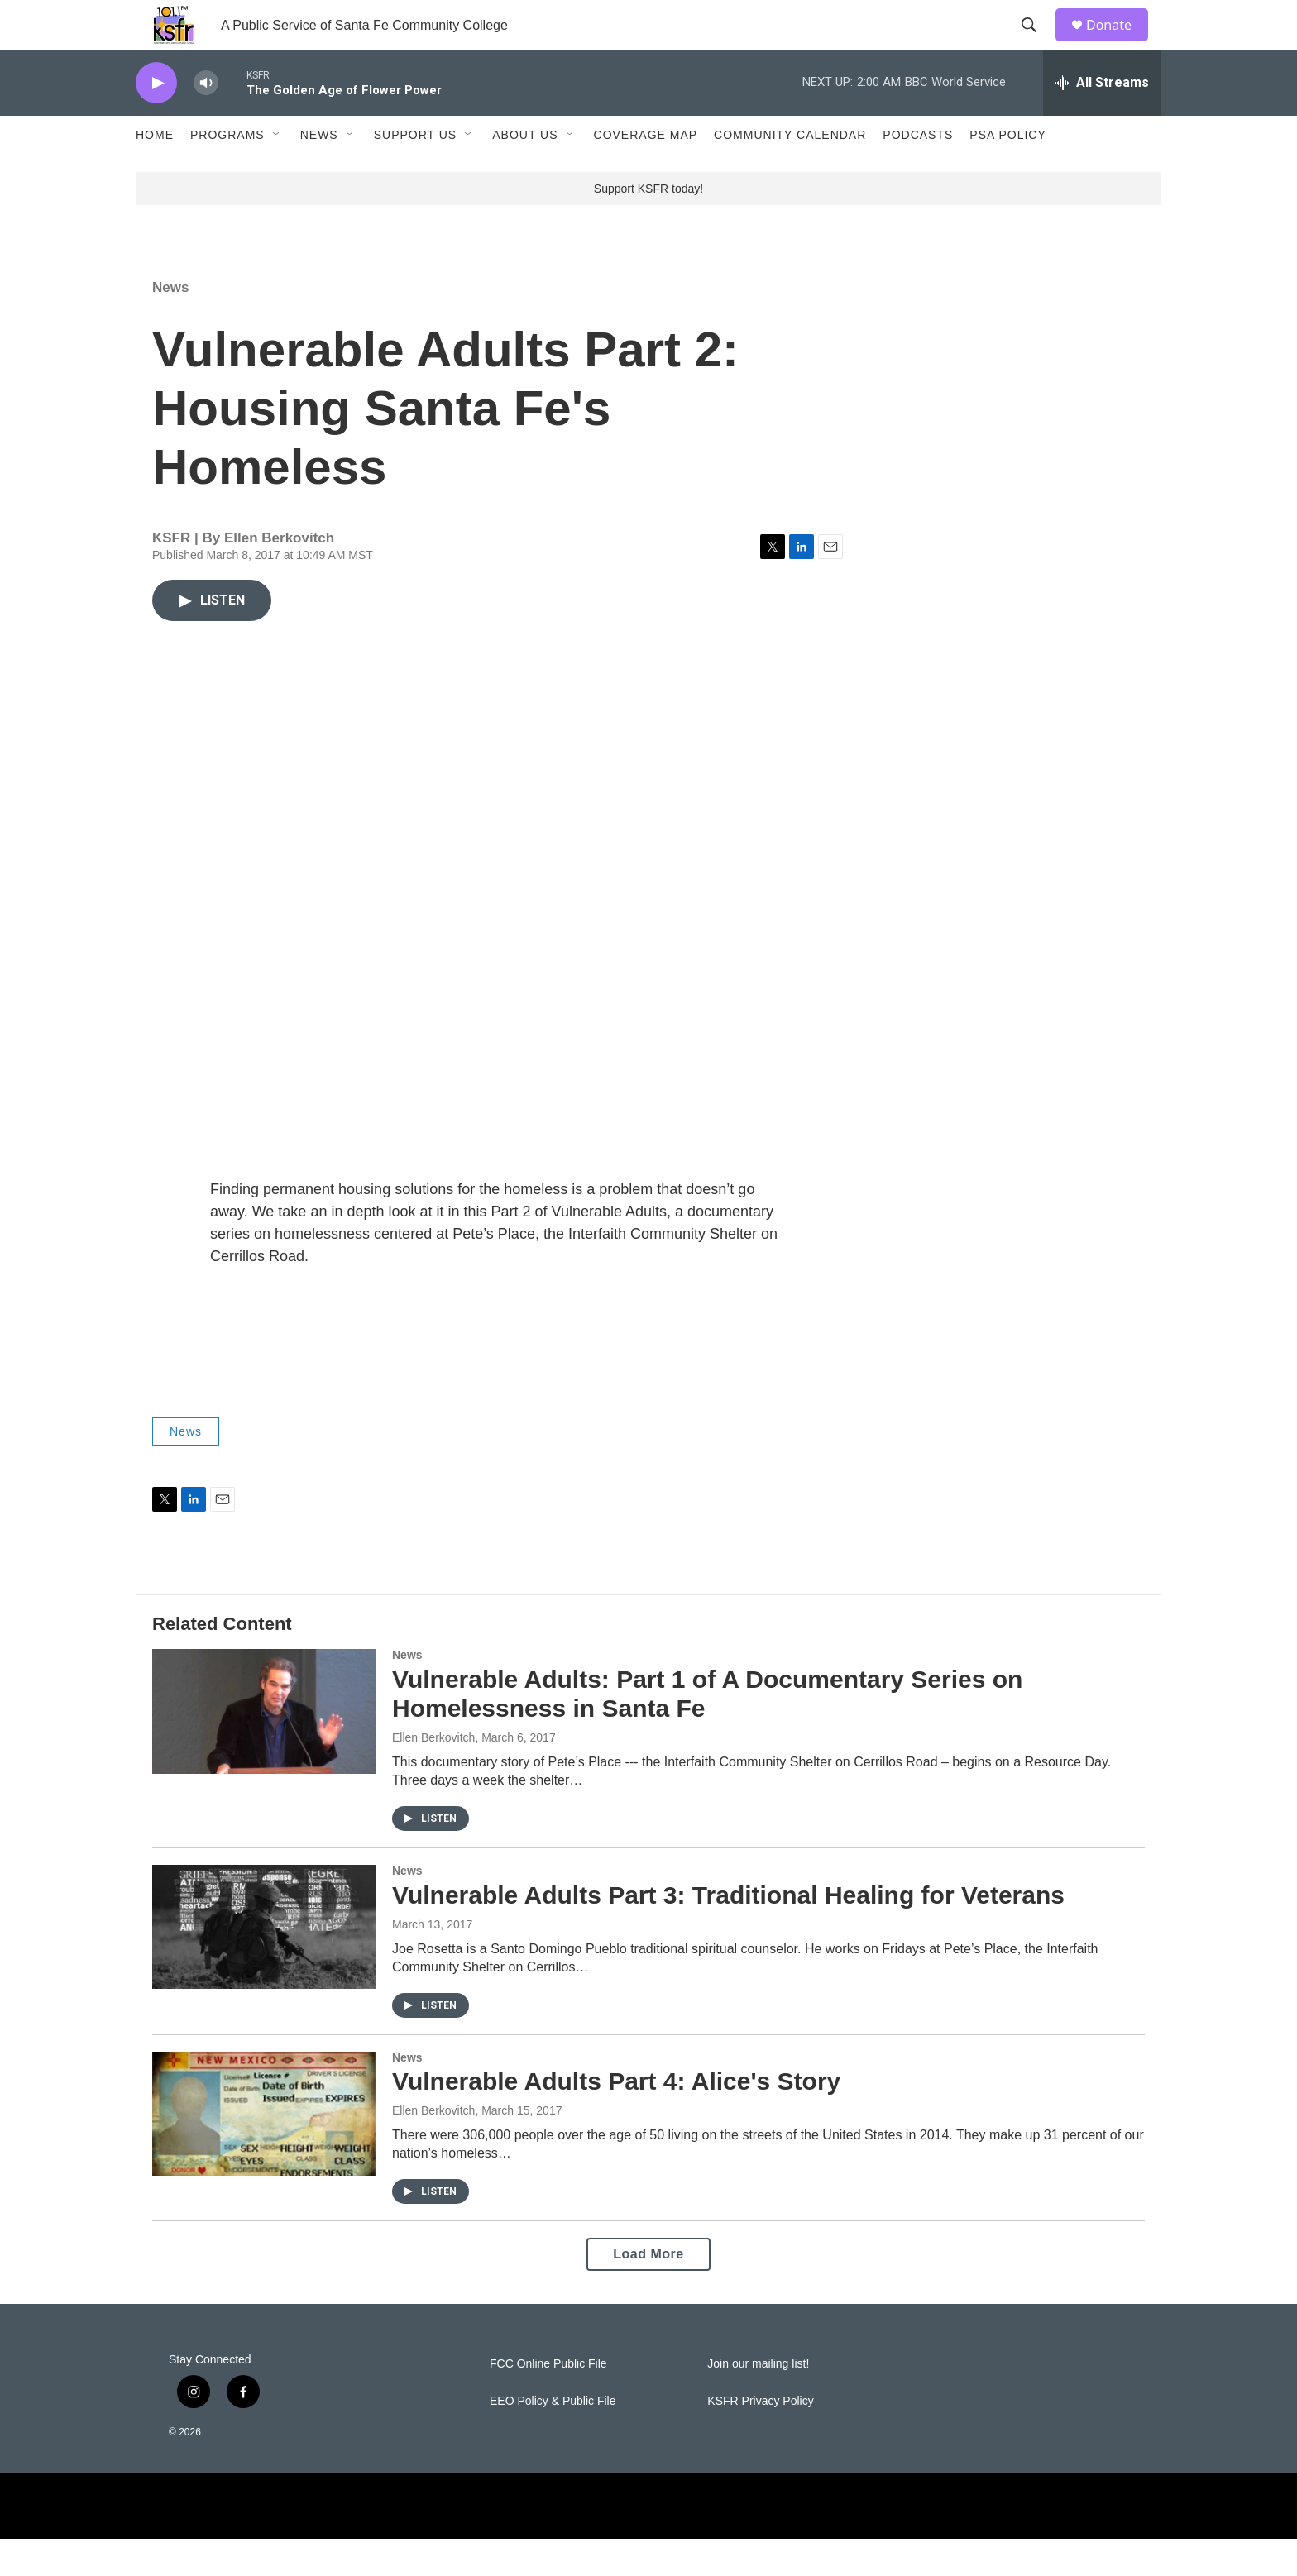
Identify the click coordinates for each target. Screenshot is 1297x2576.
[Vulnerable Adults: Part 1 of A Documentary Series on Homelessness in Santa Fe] (264, 1748)
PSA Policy (1007, 172)
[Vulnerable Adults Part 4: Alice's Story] (264, 2151)
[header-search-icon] (1036, 43)
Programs (227, 172)
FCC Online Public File (548, 2401)
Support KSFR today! (648, 225)
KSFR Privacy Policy (760, 2438)
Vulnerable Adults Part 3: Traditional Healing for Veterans (728, 1932)
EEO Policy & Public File (553, 2438)
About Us (525, 172)
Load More (648, 2291)
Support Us (415, 172)
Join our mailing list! (758, 2401)
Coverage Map (646, 172)
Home (155, 172)
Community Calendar (790, 172)
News (319, 172)
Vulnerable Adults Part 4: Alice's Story (616, 2118)
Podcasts (918, 172)
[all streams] (1102, 120)
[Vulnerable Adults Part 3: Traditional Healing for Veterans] (264, 1964)
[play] (156, 120)
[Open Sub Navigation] (277, 172)
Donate (1119, 43)
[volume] (206, 120)
